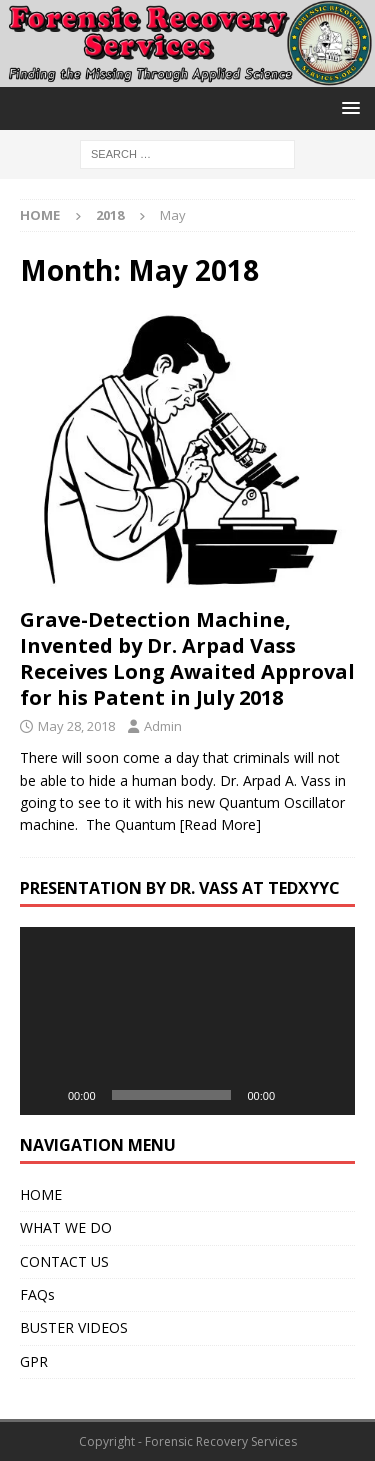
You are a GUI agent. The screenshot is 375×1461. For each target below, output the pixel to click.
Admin (163, 726)
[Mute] (297, 1095)
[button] (347, 107)
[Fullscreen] (329, 1095)
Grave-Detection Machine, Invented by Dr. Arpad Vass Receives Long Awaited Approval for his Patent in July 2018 (187, 658)
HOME (41, 1194)
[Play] (46, 1095)
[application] (187, 1021)
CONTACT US (64, 1261)
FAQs (37, 1294)
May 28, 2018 (76, 726)
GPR (34, 1361)
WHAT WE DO (66, 1227)
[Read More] (220, 824)
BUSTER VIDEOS (74, 1327)
